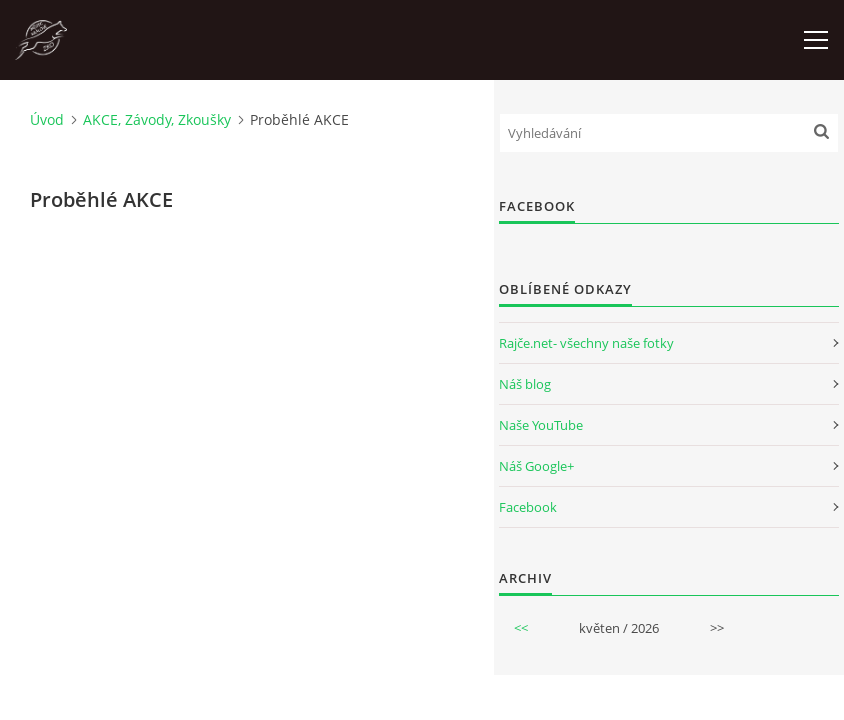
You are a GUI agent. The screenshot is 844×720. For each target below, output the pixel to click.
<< (521, 628)
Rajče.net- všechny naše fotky (586, 343)
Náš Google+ (536, 466)
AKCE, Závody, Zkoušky (157, 119)
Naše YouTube (541, 425)
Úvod (47, 119)
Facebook (528, 507)
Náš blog (525, 384)
